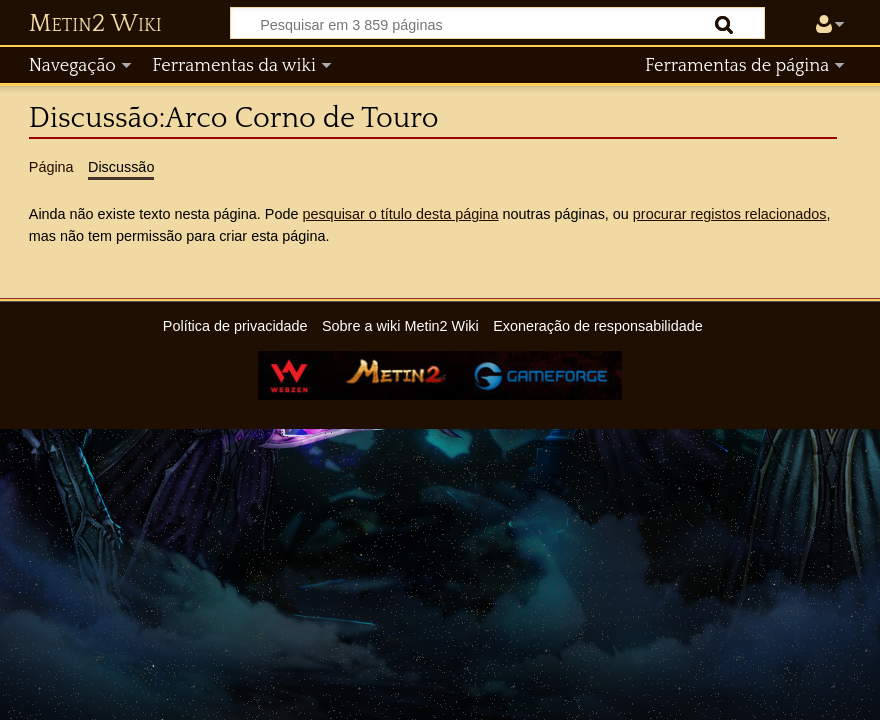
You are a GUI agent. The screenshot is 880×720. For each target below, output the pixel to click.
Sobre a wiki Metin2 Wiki (400, 326)
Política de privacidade (235, 326)
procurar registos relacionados (730, 214)
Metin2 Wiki (95, 24)
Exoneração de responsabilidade (598, 326)
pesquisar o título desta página (400, 214)
